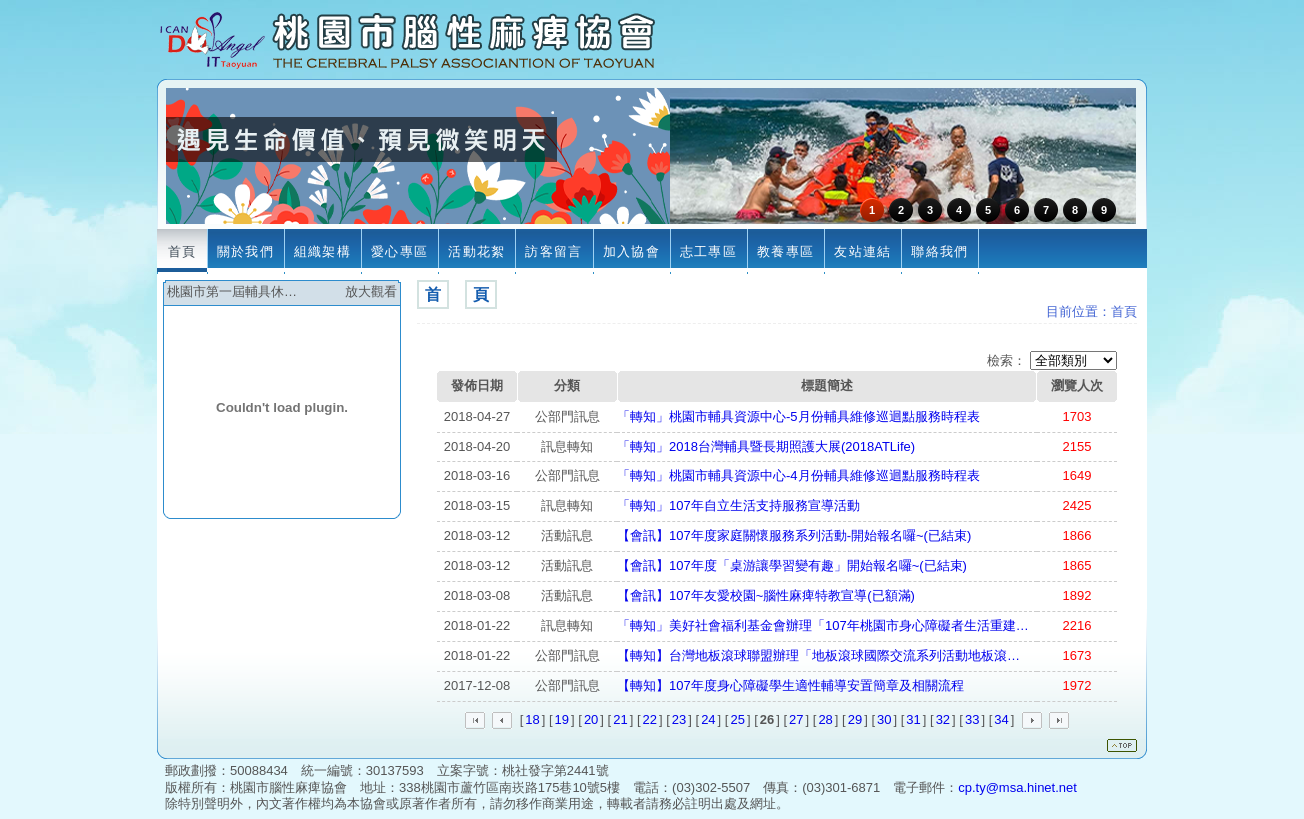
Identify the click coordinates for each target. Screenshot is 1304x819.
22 (650, 719)
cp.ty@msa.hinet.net (1017, 787)
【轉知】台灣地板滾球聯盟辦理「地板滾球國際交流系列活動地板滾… (818, 655)
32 (943, 719)
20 (591, 719)
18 (532, 719)
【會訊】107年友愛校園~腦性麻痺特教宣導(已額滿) (766, 595)
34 (1001, 719)
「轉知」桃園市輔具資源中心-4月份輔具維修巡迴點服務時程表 (798, 475)
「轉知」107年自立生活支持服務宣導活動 (738, 505)
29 (855, 719)
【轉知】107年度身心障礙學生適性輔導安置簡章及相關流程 (790, 685)
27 (796, 719)
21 (620, 719)
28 (825, 719)
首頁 (1124, 311)
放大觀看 (371, 291)
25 (737, 719)
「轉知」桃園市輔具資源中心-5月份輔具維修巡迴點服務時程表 (798, 416)
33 (972, 719)
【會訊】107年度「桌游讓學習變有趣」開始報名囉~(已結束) (792, 565)
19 (562, 719)
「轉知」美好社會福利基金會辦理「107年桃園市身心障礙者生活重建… (823, 625)
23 (679, 719)
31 (913, 719)
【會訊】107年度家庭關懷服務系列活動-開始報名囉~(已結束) (794, 535)
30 (884, 719)
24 (708, 719)
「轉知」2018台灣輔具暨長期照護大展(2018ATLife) (766, 446)
